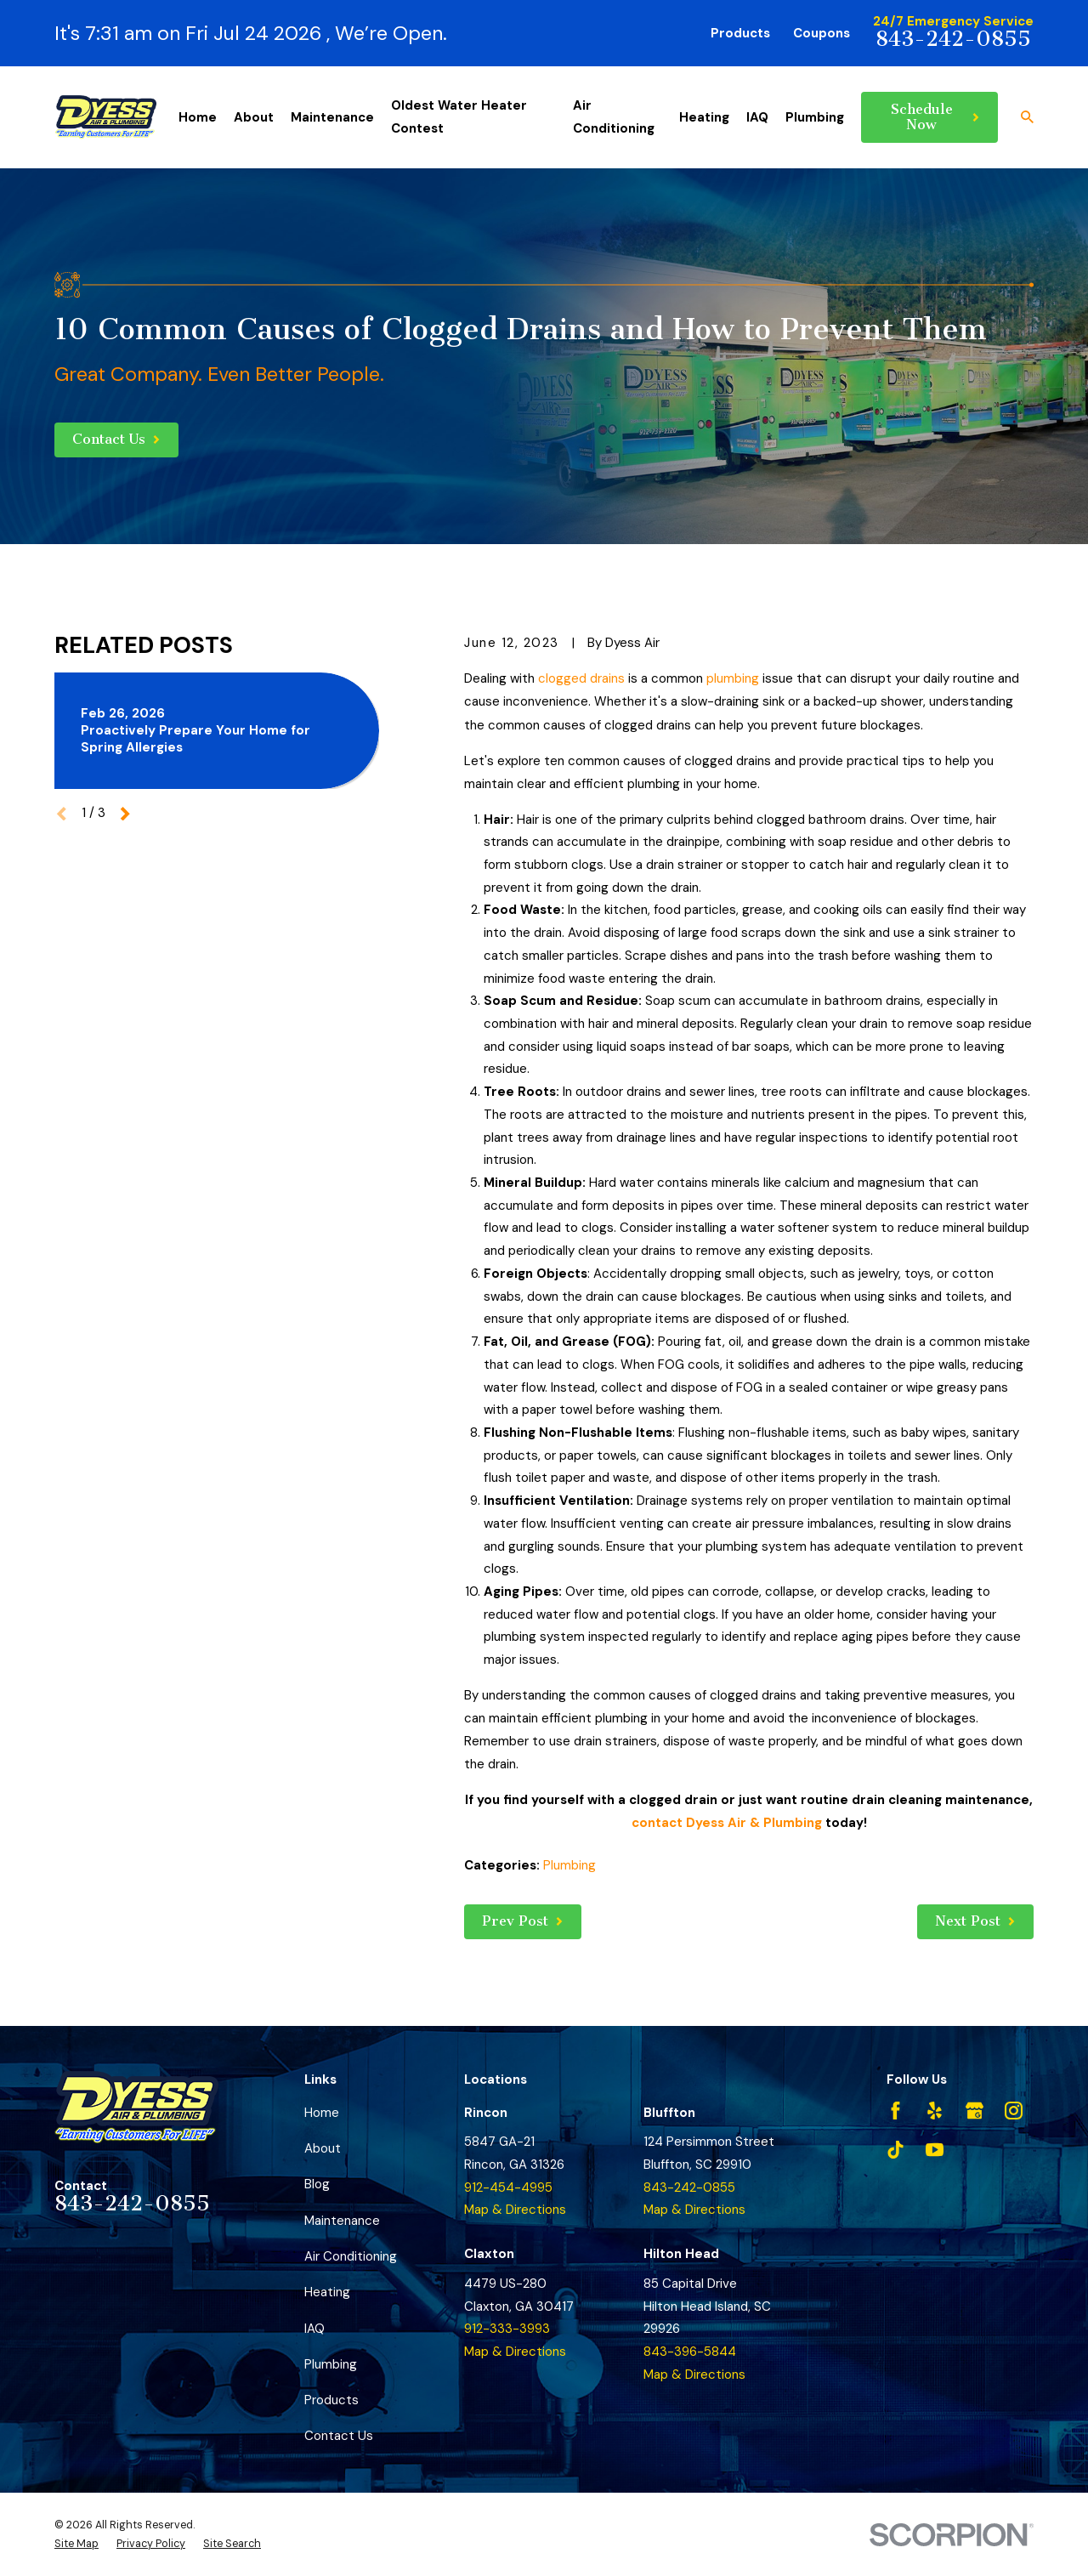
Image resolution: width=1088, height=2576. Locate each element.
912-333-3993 (507, 2328)
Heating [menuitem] (704, 117)
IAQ (314, 2328)
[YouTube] (935, 2150)
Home (321, 2112)
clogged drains (581, 678)
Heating (327, 2292)
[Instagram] (1014, 2110)
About (322, 2148)
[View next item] (125, 814)
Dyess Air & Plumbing (754, 1822)
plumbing (732, 678)
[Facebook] (895, 2110)
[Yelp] (935, 2110)
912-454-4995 (508, 2187)
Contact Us (338, 2435)
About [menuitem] (254, 117)
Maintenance (342, 2220)
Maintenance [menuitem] (332, 117)
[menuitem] (76, 2543)
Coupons (821, 33)
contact (657, 1822)
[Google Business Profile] (974, 2110)
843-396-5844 (689, 2351)
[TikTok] (895, 2150)
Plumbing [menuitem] (814, 117)
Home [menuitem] (197, 117)
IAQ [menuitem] (757, 117)
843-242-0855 (953, 39)
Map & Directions (515, 2209)
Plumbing (569, 1865)
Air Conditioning (350, 2256)
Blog (317, 2184)
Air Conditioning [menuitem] (613, 117)
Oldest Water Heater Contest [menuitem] (459, 117)
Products (740, 33)
